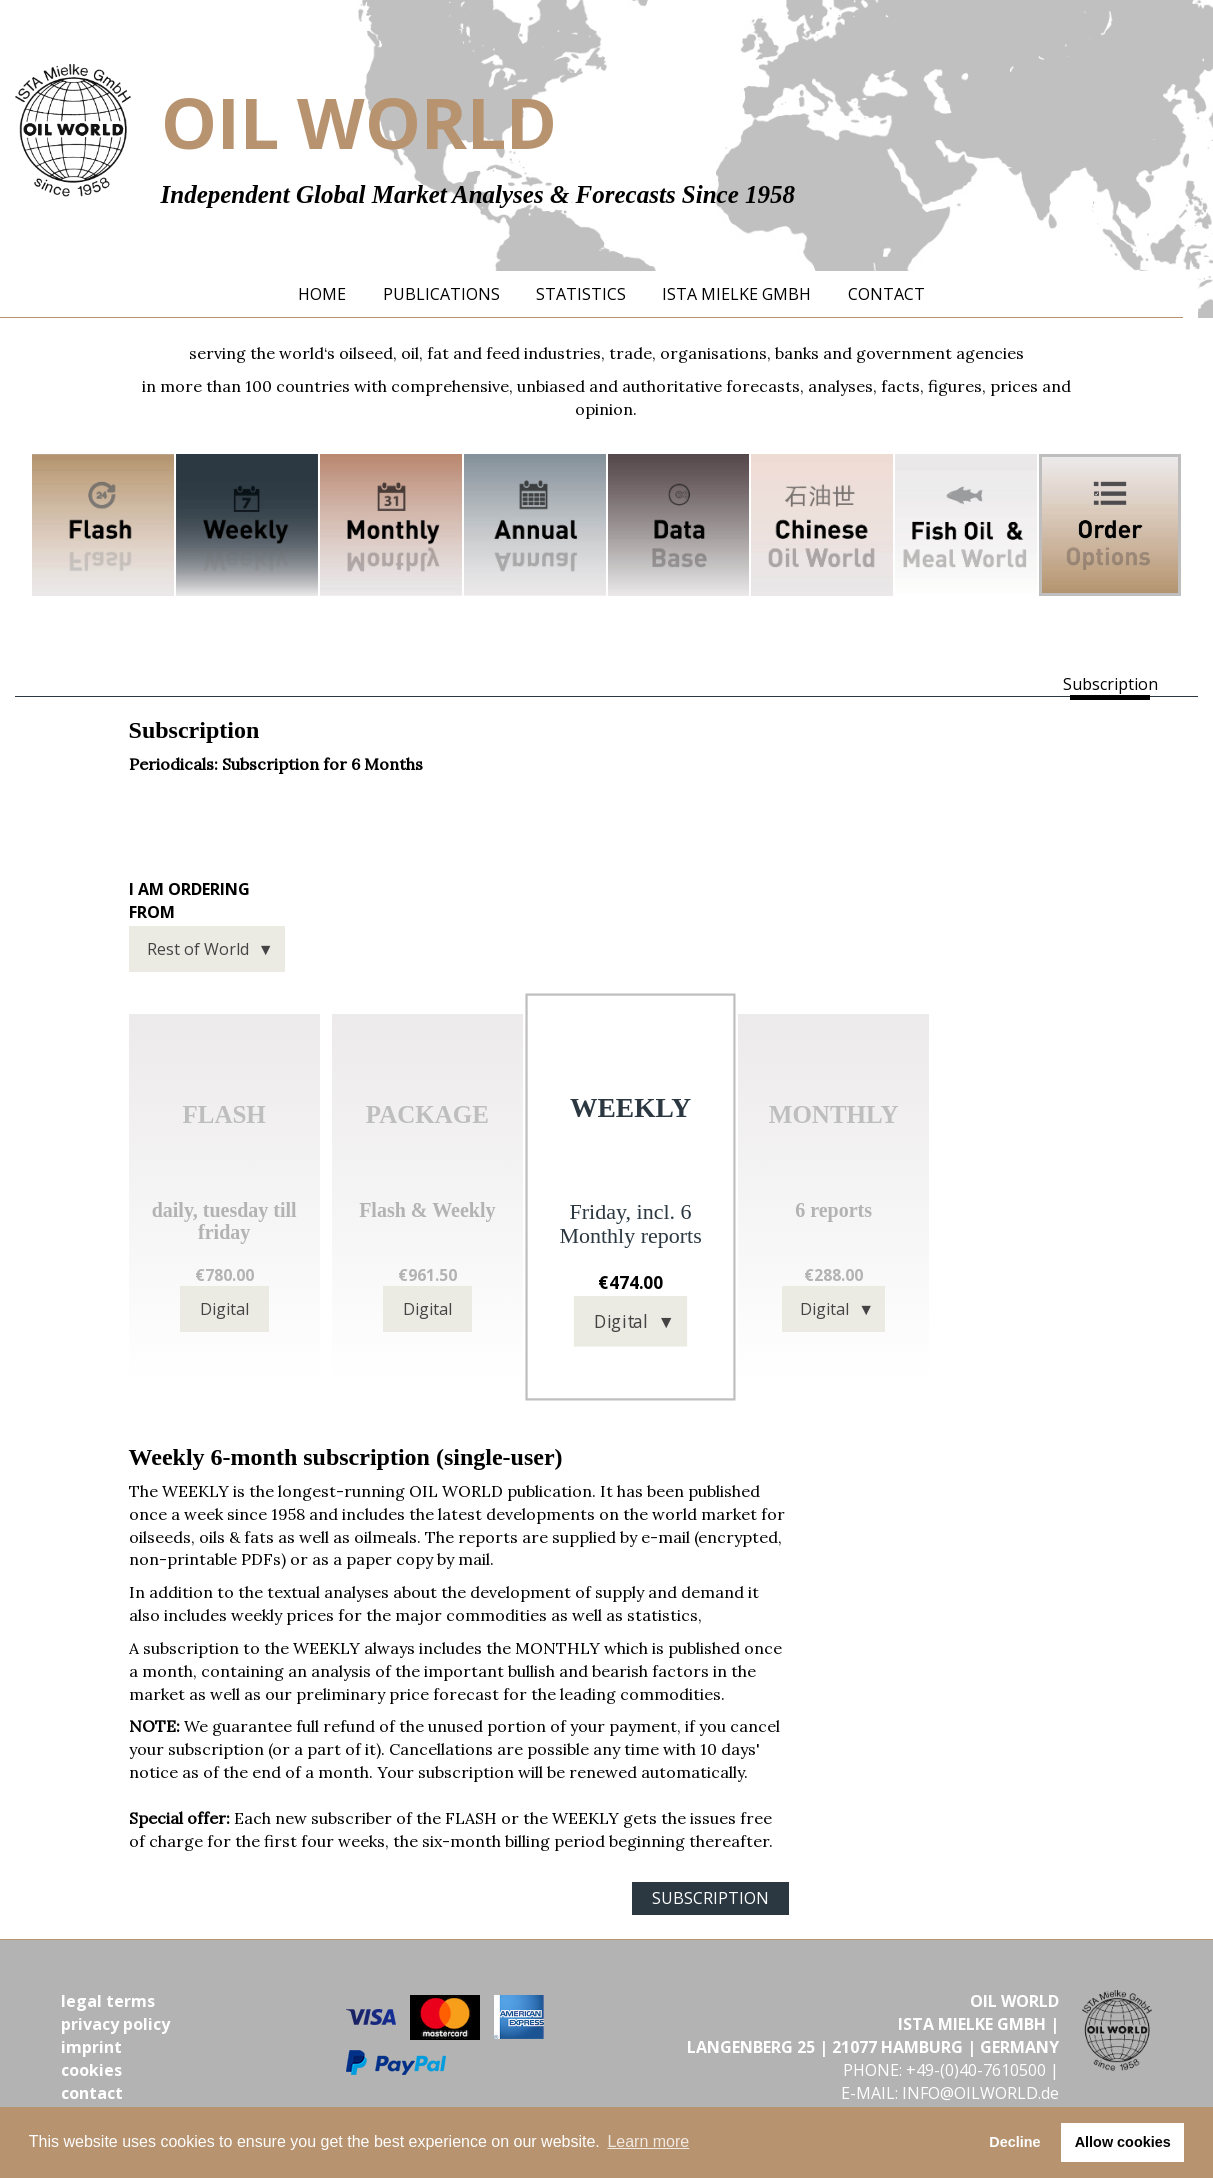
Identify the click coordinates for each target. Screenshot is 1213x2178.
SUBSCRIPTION (710, 1898)
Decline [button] (1014, 2142)
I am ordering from (189, 900)
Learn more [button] (648, 2141)
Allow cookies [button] (1123, 2142)
